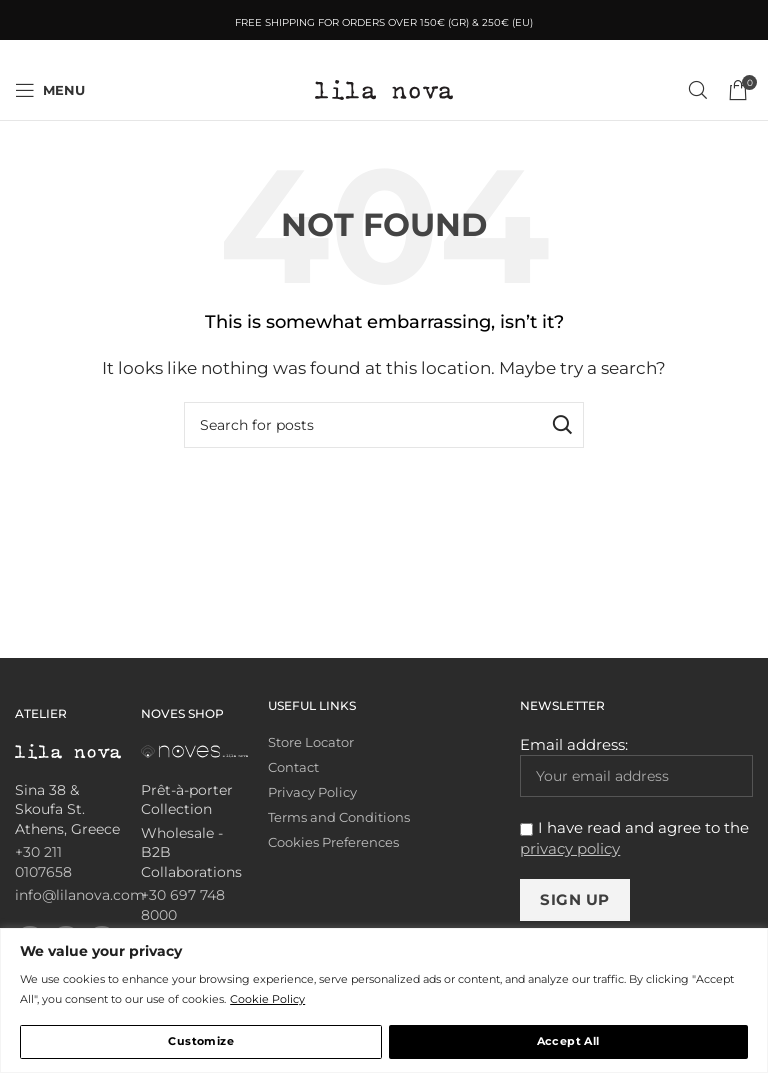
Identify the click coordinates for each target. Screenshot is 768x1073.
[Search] (698, 90)
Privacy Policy (312, 792)
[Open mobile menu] (50, 90)
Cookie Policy (267, 999)
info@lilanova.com (80, 895)
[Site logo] (384, 88)
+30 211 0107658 (43, 862)
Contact (293, 767)
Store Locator (311, 742)
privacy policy (570, 848)
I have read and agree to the (634, 838)
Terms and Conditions (339, 817)
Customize (201, 1041)
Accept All (568, 1041)
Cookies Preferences (333, 842)
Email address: (636, 766)
